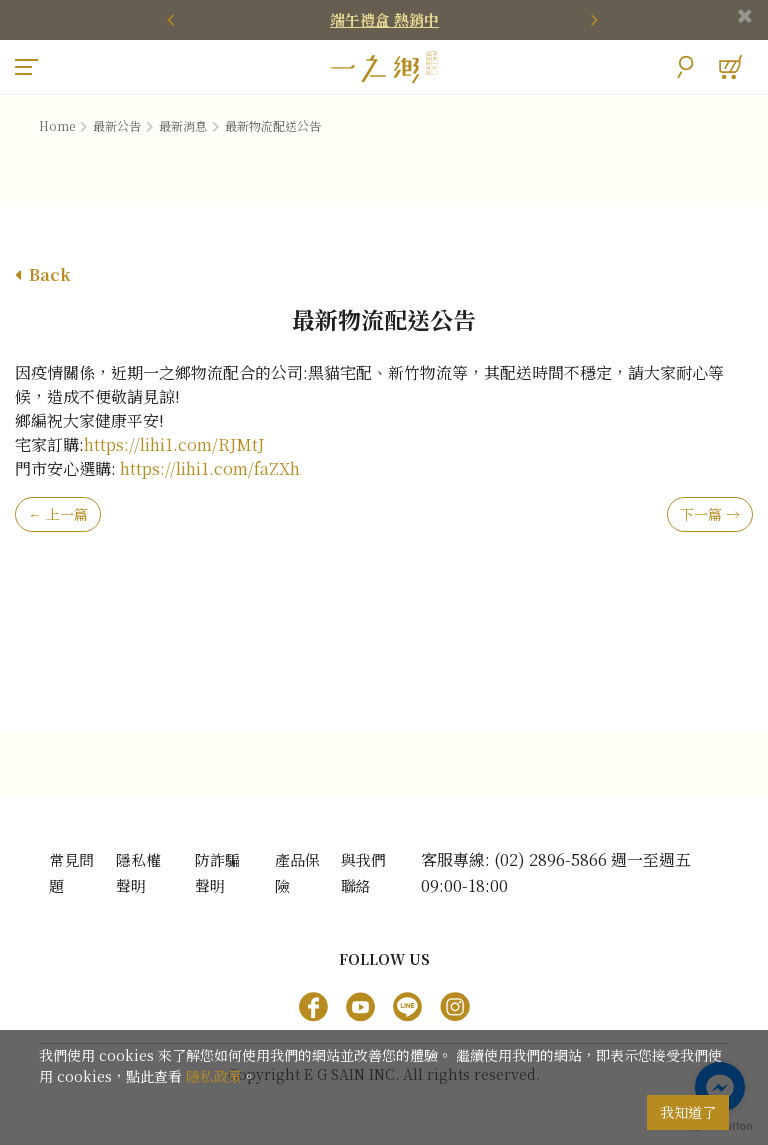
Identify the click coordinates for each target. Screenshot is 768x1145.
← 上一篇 (58, 515)
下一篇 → (710, 515)
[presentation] (174, 20)
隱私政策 (214, 1076)
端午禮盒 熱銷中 (384, 19)
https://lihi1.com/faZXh (210, 469)
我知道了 (688, 1112)
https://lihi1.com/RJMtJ (174, 445)
